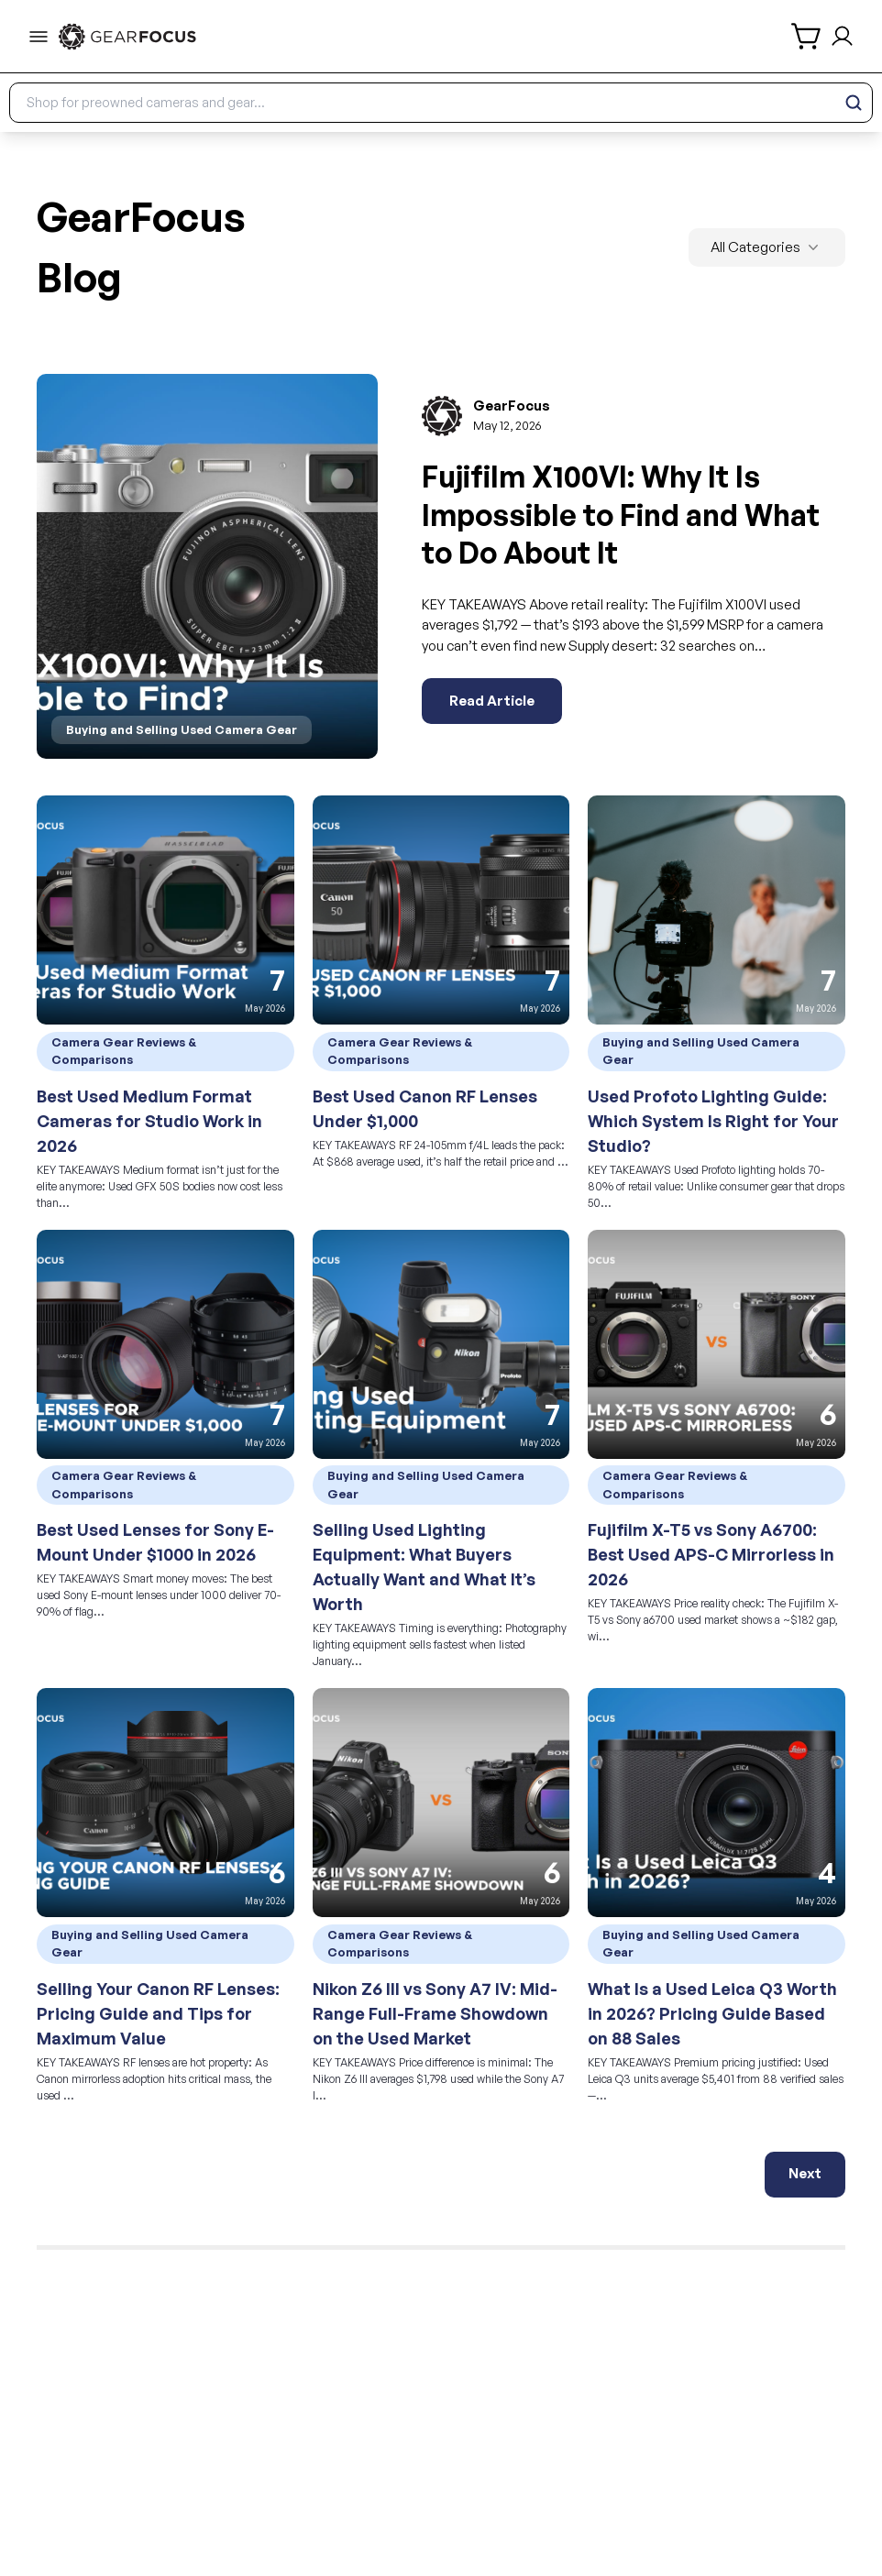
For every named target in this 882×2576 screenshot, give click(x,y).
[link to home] (127, 36)
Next (804, 2173)
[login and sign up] (842, 36)
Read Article (492, 700)
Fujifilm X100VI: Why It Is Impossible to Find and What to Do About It (621, 514)
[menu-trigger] (39, 37)
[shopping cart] (807, 36)
